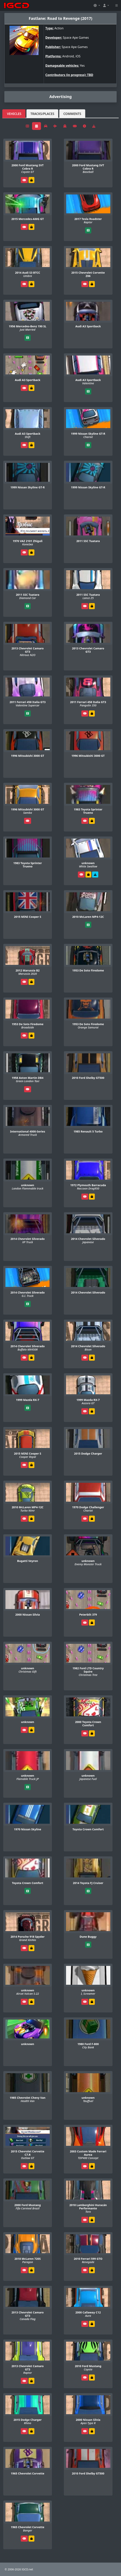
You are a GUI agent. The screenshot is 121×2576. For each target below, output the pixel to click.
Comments (72, 114)
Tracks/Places (42, 114)
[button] (96, 5)
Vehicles (14, 114)
